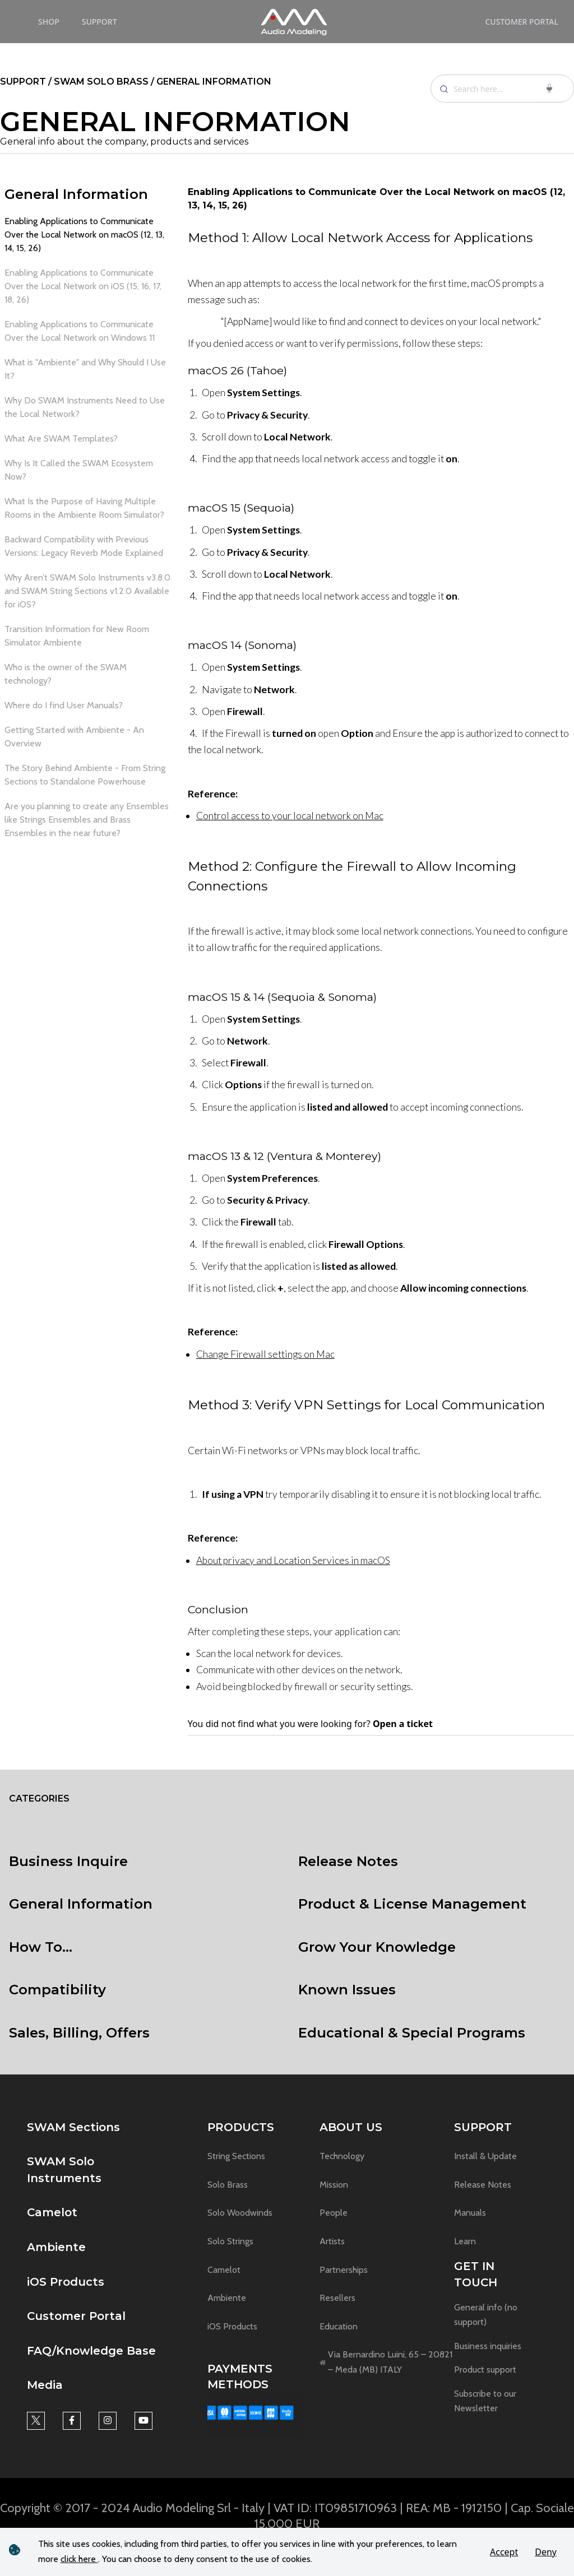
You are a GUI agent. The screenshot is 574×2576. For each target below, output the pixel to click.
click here (79, 2559)
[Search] (502, 89)
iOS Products (65, 2282)
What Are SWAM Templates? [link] (61, 438)
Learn (465, 2241)
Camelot (52, 2212)
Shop (48, 21)
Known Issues (347, 1989)
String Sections (236, 2156)
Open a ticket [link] (403, 1724)
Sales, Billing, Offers (79, 2033)
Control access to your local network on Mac (289, 815)
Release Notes (348, 1861)
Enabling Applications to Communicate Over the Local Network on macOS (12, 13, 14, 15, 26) (376, 199)
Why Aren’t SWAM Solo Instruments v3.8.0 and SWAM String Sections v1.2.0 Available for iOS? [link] (87, 591)
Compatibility (57, 1989)
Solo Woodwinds (239, 2212)
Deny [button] (546, 2552)
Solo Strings (230, 2241)
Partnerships (344, 2269)
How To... (40, 1947)
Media (45, 2385)
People (334, 2212)
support (24, 81)
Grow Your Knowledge (377, 1947)
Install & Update (485, 2156)
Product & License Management (412, 1904)
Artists (332, 2241)
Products (240, 2127)
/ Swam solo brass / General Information (159, 81)
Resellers (337, 2297)
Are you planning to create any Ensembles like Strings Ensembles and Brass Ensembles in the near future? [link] (86, 819)
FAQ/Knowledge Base (91, 2350)
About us (351, 2127)
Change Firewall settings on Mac (265, 1354)
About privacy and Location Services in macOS (293, 1560)
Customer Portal (521, 21)
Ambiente (56, 2247)
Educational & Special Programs (411, 2033)
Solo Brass (227, 2184)
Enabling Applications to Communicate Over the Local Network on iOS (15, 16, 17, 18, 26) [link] (82, 286)
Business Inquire (68, 1861)
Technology (342, 2156)
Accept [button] (504, 2552)
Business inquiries (487, 2346)
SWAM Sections (73, 2127)
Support (99, 21)
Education (339, 2326)
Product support (485, 2369)
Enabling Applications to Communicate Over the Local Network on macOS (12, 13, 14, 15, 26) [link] (84, 234)
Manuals (470, 2212)
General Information (76, 194)
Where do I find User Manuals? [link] (63, 705)
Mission (334, 2184)
